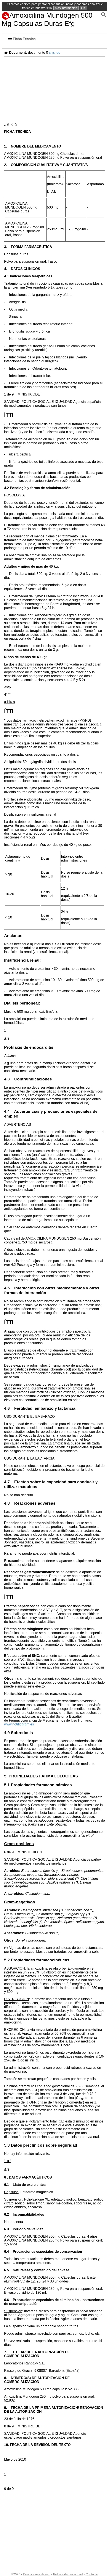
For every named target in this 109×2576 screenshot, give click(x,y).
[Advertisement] (54, 89)
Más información (66, 8)
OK (83, 8)
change (54, 52)
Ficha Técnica (22, 39)
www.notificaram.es (19, 1724)
